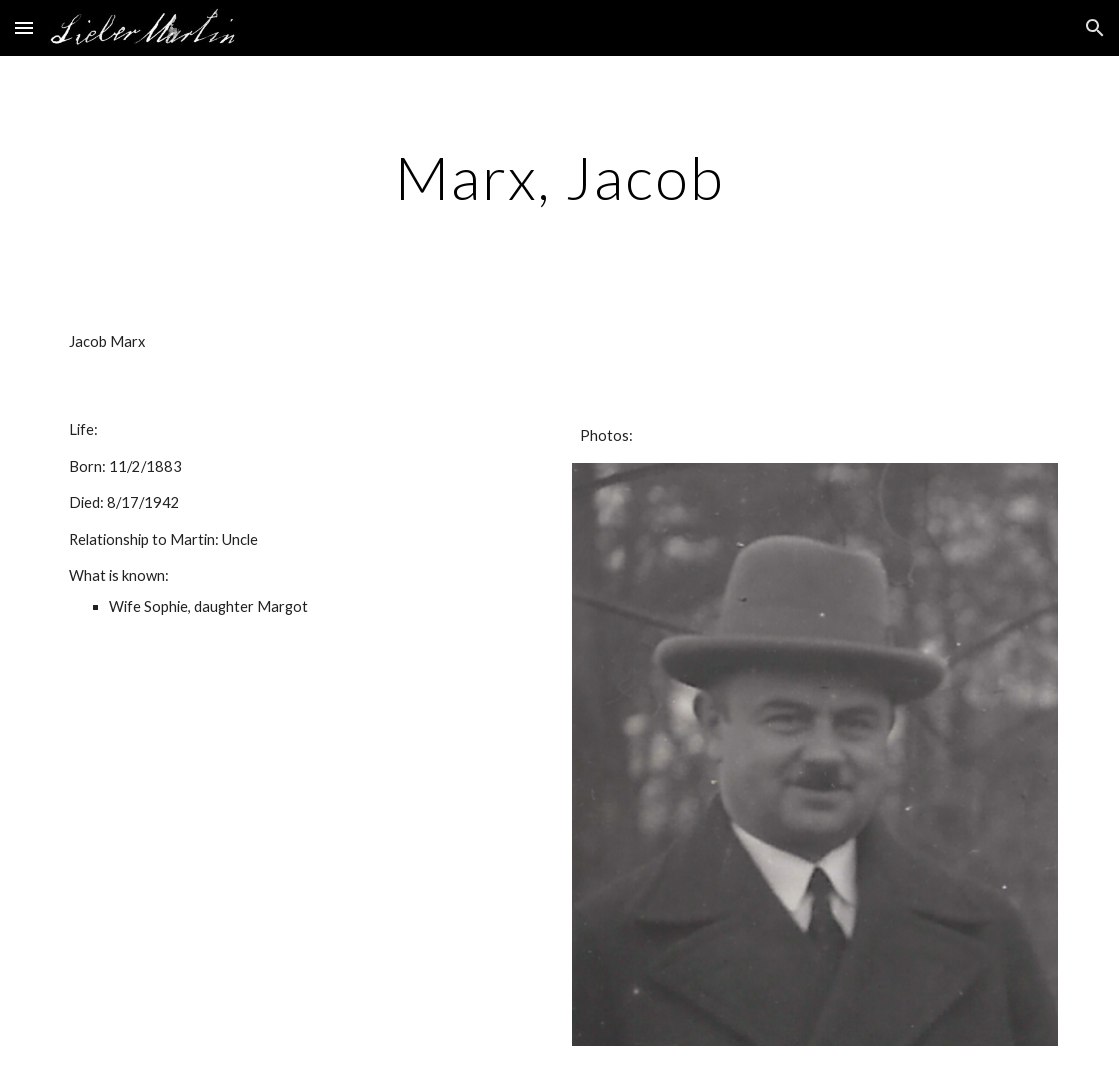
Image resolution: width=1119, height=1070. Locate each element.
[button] (24, 27)
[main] (559, 177)
